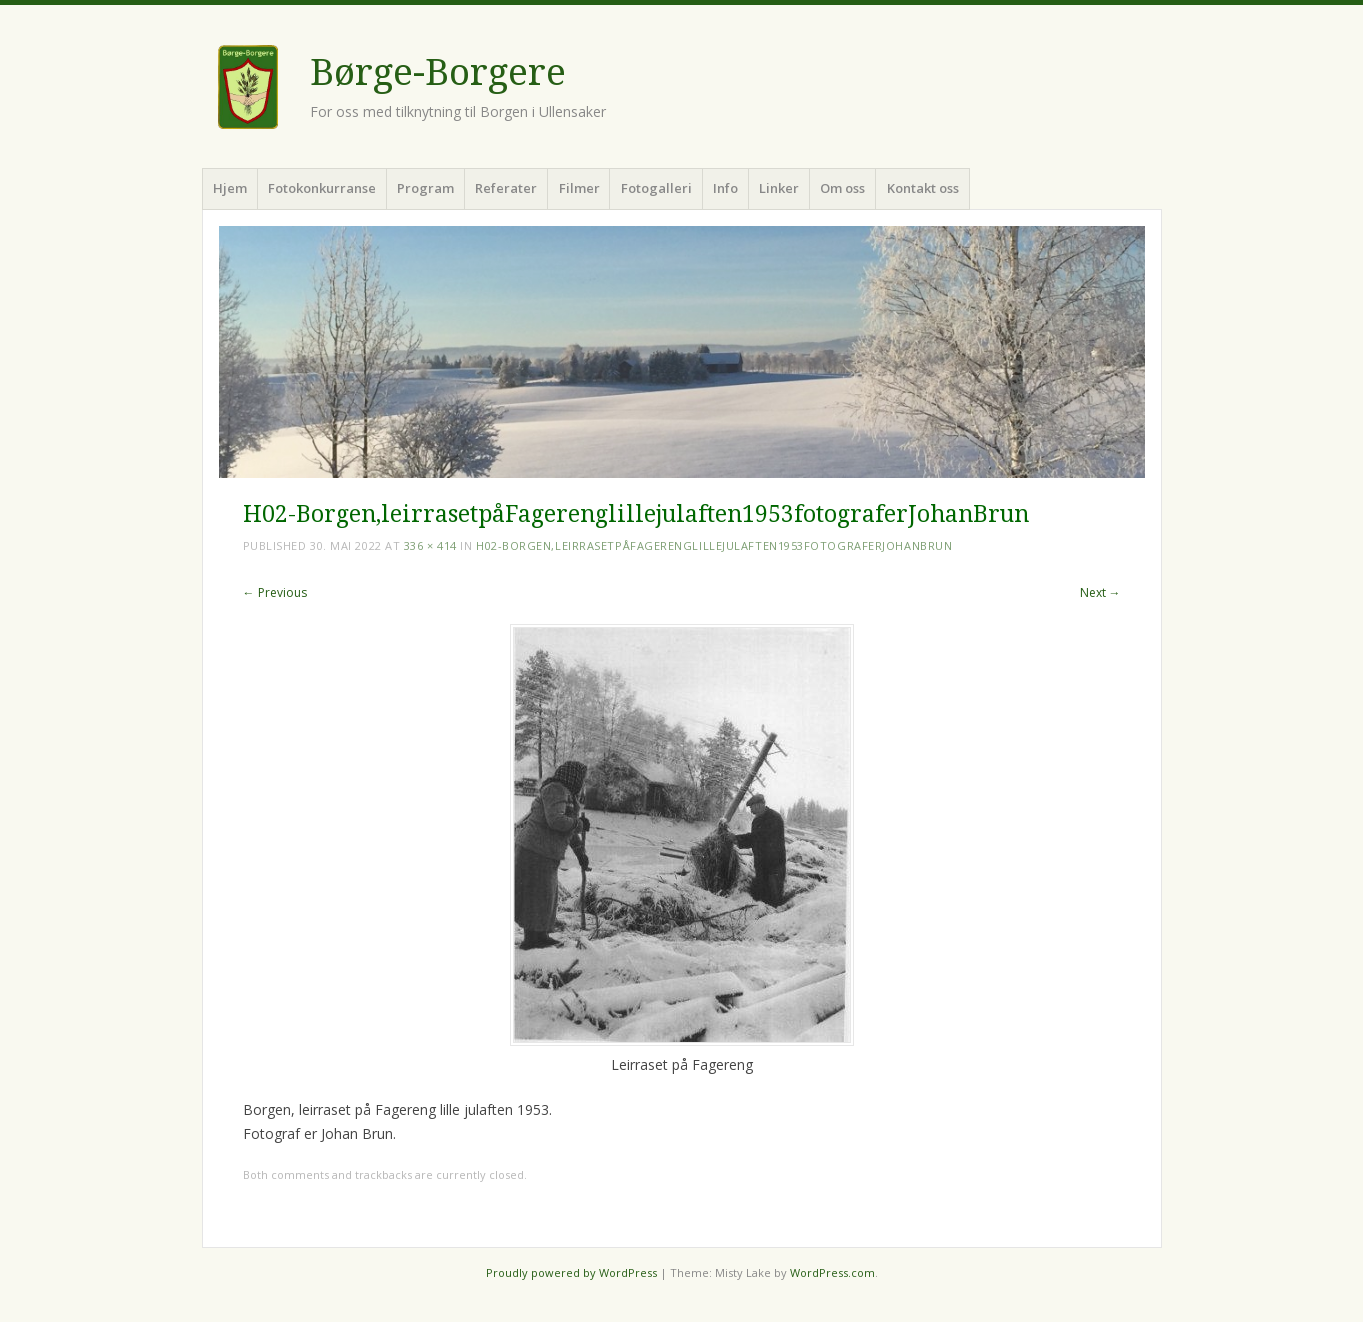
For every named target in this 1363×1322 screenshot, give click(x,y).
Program (425, 188)
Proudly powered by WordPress (571, 1272)
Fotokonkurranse (322, 188)
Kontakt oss (923, 188)
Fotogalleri (656, 188)
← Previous (275, 592)
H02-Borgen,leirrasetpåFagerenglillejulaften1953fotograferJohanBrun (714, 545)
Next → (1100, 592)
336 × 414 (430, 545)
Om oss (842, 188)
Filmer (579, 188)
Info (725, 188)
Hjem (230, 188)
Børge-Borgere (438, 72)
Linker (779, 188)
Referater (506, 188)
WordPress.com (832, 1272)
